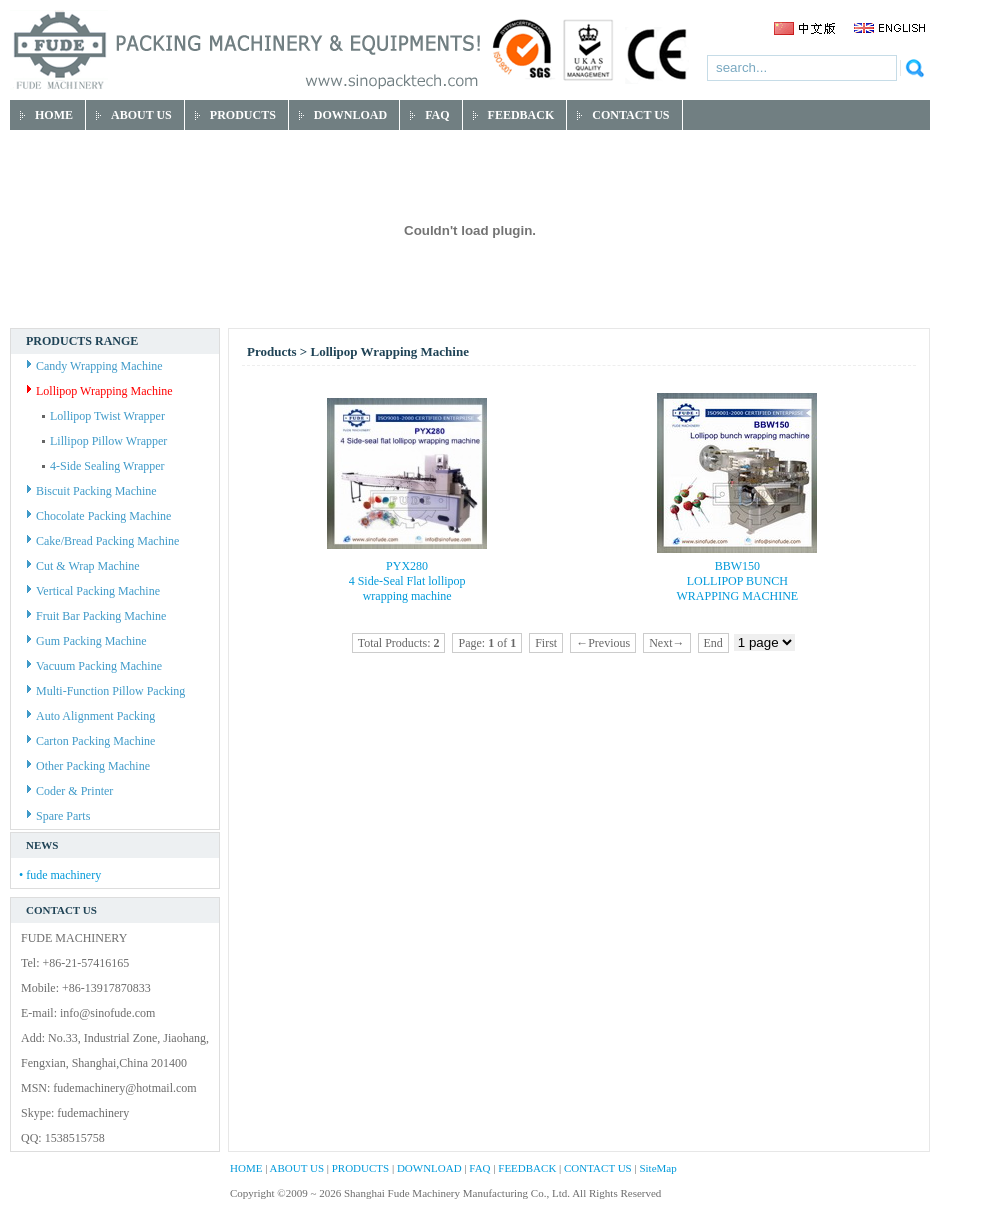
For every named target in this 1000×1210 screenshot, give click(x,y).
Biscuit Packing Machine (92, 491)
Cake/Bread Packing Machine (103, 541)
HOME (246, 1168)
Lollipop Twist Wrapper (103, 416)
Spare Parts (58, 816)
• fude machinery (60, 875)
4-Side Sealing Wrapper (103, 466)
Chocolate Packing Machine (99, 516)
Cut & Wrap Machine (83, 566)
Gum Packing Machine (87, 641)
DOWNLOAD (429, 1168)
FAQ (479, 1168)
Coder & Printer (70, 791)
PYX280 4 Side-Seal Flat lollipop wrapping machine (407, 581)
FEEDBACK (527, 1168)
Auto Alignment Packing (91, 716)
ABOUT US (297, 1168)
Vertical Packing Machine (93, 591)
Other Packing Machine (88, 766)
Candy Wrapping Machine (95, 366)
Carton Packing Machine (91, 741)
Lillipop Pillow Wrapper (104, 441)
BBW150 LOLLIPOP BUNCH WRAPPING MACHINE (738, 581)
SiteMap (657, 1168)
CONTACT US (598, 1168)
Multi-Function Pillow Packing (106, 691)
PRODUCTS (360, 1168)
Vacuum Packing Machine (94, 666)
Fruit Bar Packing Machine (96, 616)
